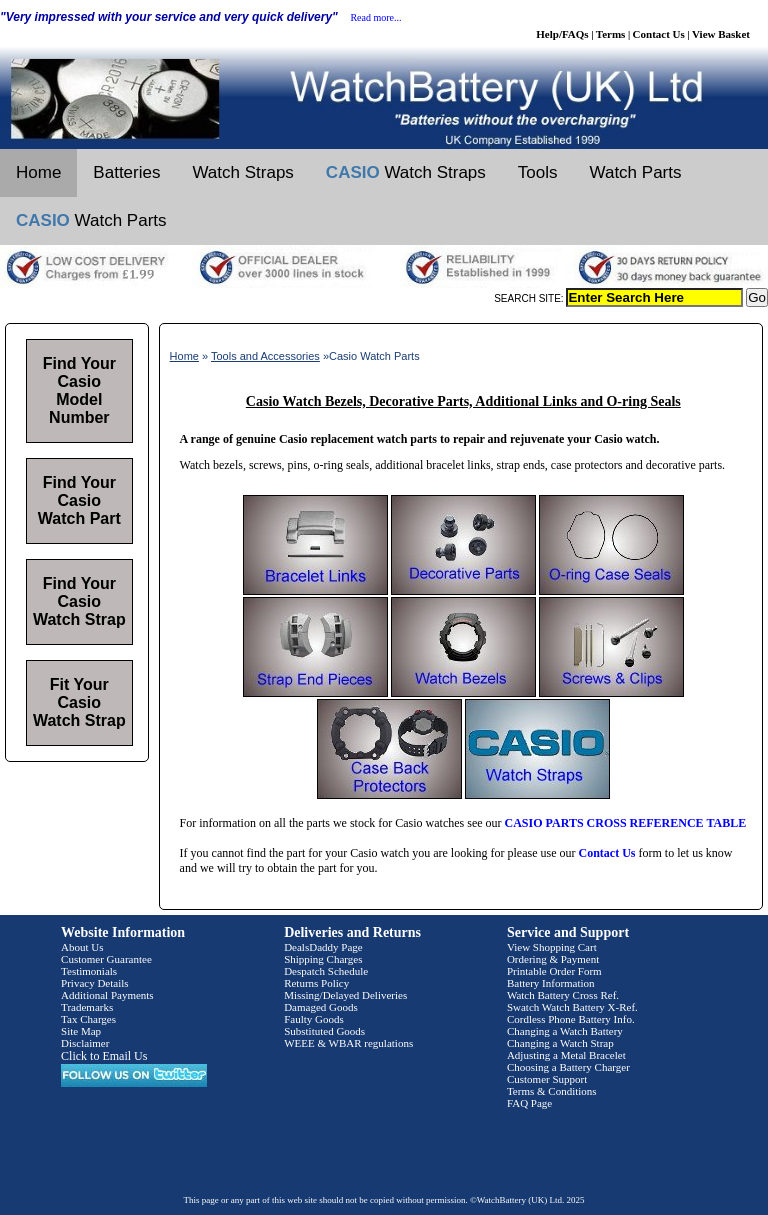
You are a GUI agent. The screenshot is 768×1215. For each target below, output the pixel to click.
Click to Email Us (104, 1056)
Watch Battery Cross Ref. (563, 995)
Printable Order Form (554, 971)
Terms (611, 34)
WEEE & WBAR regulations (348, 1043)
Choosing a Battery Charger (568, 1067)
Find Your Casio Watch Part (79, 500)
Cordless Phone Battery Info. (571, 1019)
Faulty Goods (314, 1019)
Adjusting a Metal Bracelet (566, 1055)
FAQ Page (529, 1103)
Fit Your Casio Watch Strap (79, 702)
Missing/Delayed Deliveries (345, 995)
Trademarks (87, 1007)
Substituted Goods (324, 1031)
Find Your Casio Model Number (79, 390)
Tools (538, 172)
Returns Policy (316, 983)
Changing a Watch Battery (565, 1031)
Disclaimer (85, 1043)
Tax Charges (88, 1019)
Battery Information (551, 983)
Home (38, 172)
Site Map (81, 1031)
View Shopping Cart (552, 947)
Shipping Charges (323, 959)
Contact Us (659, 34)
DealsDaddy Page (323, 947)
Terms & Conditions (552, 1091)
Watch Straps (242, 172)
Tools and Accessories (265, 356)
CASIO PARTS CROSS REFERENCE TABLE (626, 823)
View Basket (721, 34)
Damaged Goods (321, 1007)
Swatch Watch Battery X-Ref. (572, 1007)
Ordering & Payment (553, 959)
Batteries (126, 172)
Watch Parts (636, 172)
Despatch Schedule (326, 971)
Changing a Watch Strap (560, 1043)
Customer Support (547, 1079)
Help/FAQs (562, 34)
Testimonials (89, 971)
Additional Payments (107, 995)
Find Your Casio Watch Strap (79, 601)
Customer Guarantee (106, 959)
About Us (82, 947)
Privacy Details (95, 983)
